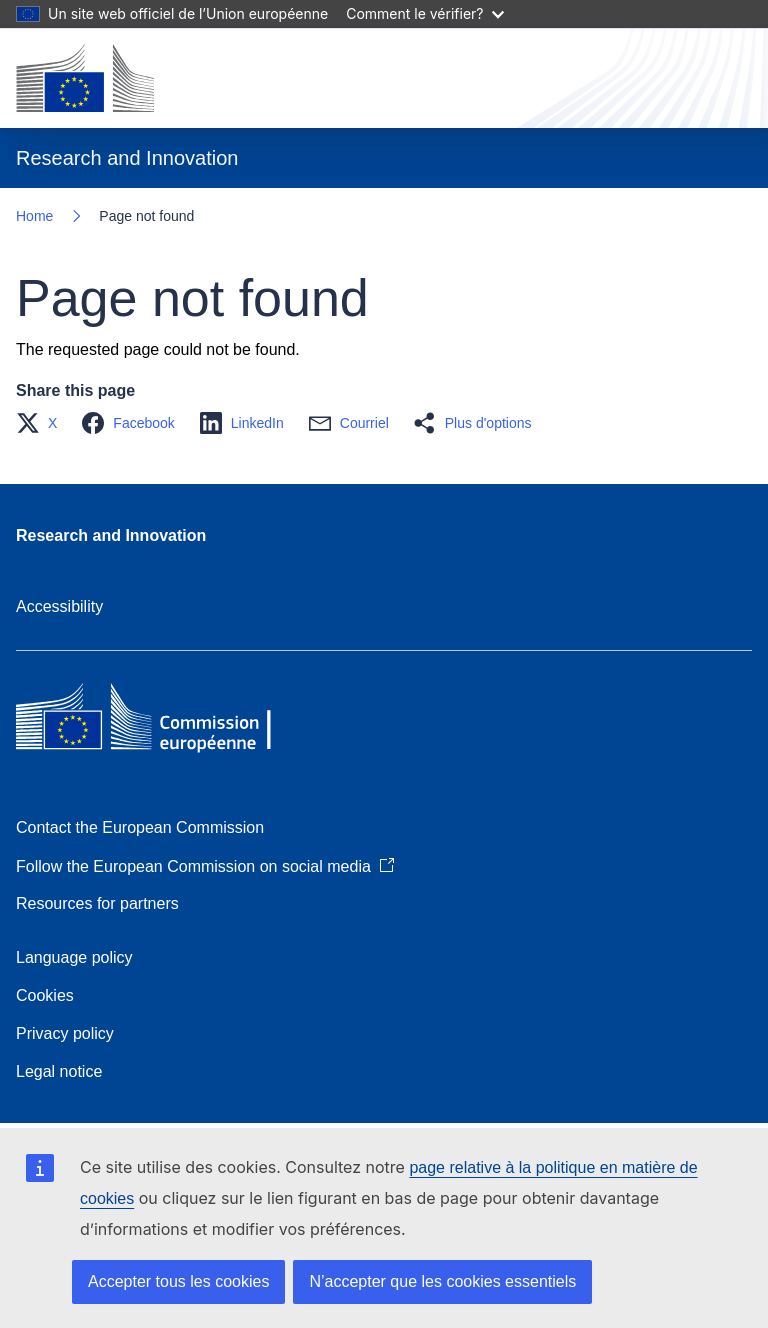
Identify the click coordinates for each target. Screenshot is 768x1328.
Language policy (74, 957)
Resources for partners (97, 903)
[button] (42, 423)
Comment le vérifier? (424, 13)
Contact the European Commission (140, 827)
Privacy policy (65, 1033)
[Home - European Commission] (85, 78)
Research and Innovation (111, 535)
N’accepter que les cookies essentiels (442, 1281)
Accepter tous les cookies (178, 1281)
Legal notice (59, 1071)
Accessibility (59, 606)
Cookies (45, 995)
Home (34, 216)
